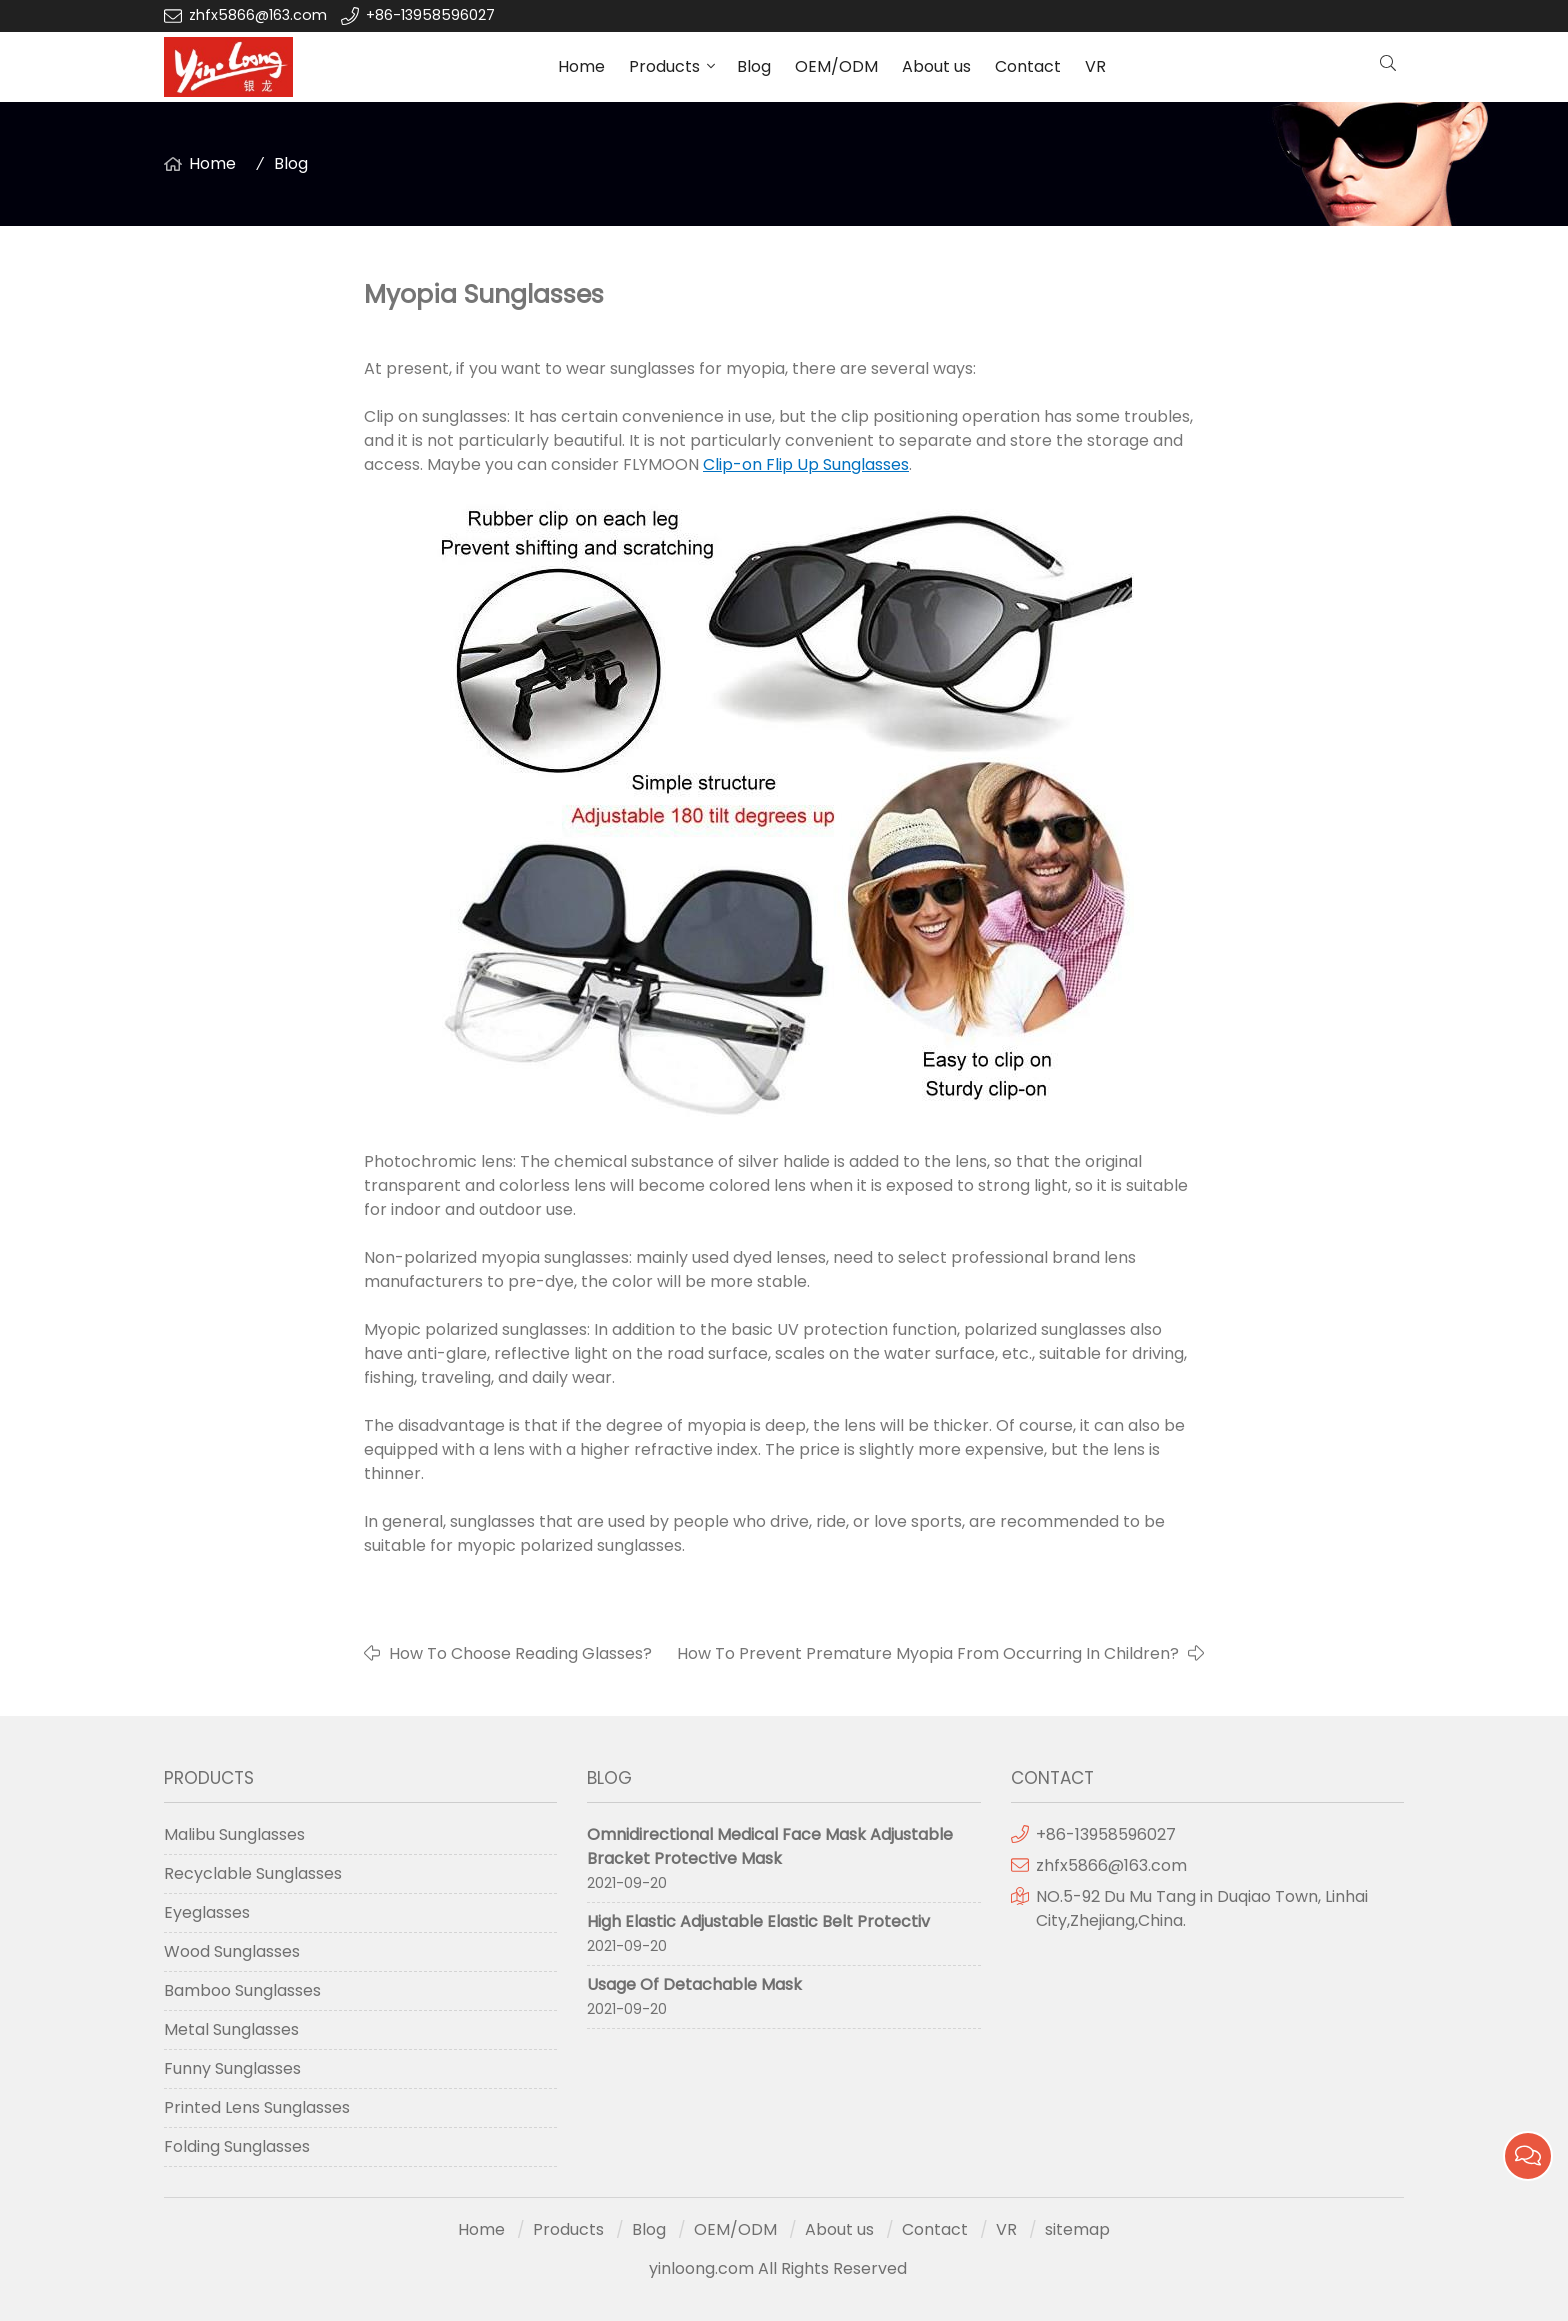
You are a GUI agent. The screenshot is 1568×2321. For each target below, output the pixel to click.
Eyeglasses (207, 1912)
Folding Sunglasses (237, 2146)
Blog (754, 66)
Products (664, 66)
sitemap (1077, 2229)
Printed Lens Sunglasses (257, 2107)
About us (936, 66)
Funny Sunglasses (232, 2068)
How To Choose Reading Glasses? (520, 1653)
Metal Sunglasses (231, 2029)
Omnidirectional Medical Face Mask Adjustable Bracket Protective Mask (770, 1846)
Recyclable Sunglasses (253, 1873)
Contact (1028, 66)
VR (1095, 66)
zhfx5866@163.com (260, 15)
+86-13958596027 (430, 15)
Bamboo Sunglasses (242, 1990)
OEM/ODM (836, 66)
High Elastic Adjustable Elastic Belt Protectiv (758, 1921)
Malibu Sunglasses (234, 1834)
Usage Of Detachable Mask (694, 1984)
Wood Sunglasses (232, 1951)
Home (581, 66)
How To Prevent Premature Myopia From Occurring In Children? (928, 1653)
